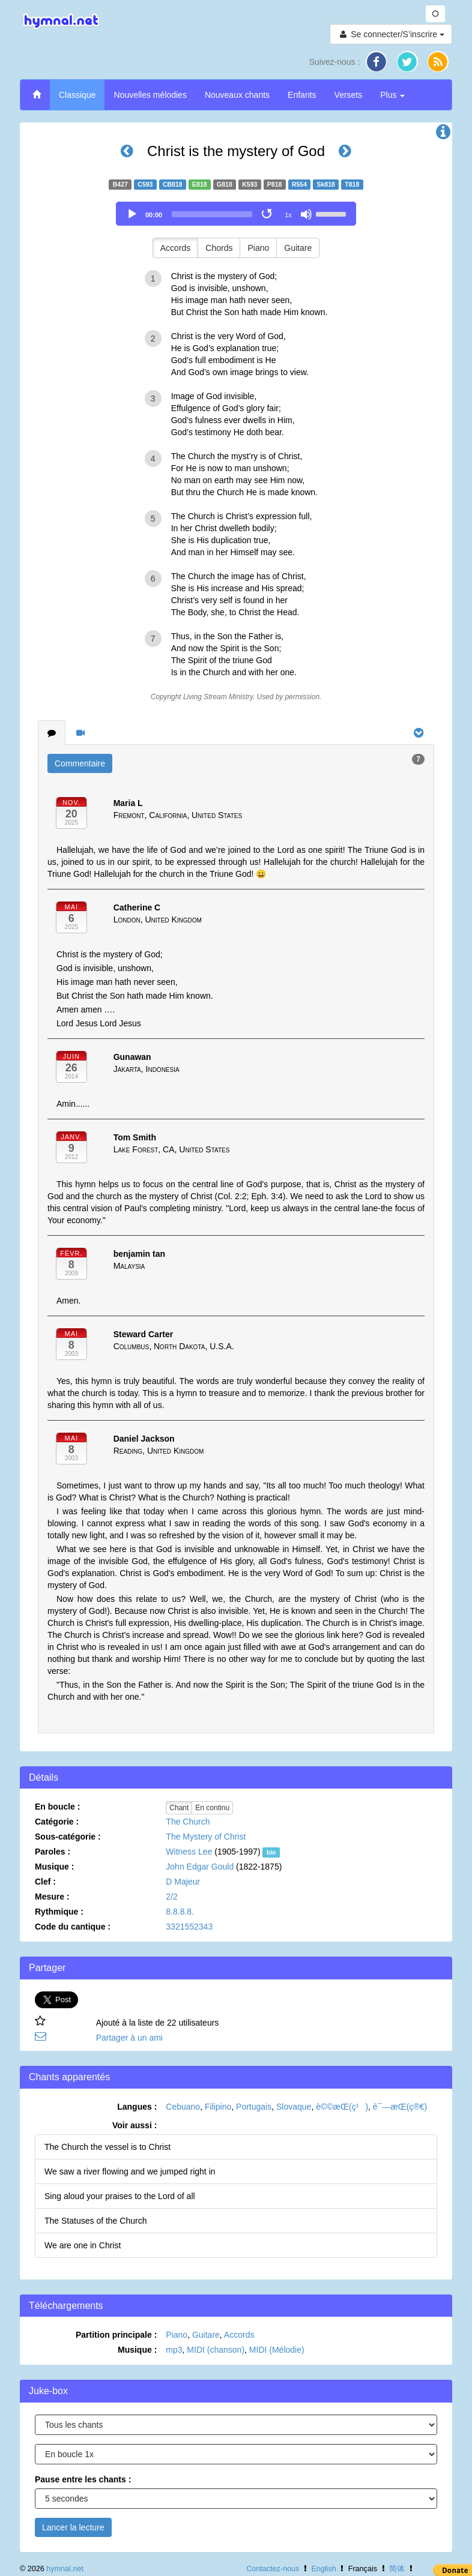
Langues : (137, 2106)
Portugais (253, 2106)
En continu (212, 1808)
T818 (352, 184)
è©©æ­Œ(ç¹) (342, 2106)
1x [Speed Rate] (288, 214)
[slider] (212, 214)
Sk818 (325, 184)
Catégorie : (57, 1821)
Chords (218, 248)
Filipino (218, 2106)
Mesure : (52, 1896)
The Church (188, 1821)
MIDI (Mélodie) (276, 2350)
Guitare (298, 248)
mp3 (174, 2350)
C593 (145, 184)
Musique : (54, 1866)
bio (271, 1852)
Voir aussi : (134, 2125)
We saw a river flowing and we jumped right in (130, 2171)
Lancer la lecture (73, 2527)
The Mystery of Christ (206, 1836)
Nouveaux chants (237, 95)
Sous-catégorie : (68, 1836)
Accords (175, 248)
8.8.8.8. (180, 1911)
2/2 (171, 1896)
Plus (392, 95)
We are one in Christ (82, 2245)
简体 (397, 2569)
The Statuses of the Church (95, 2220)
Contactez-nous (272, 2569)
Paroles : (52, 1851)
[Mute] (306, 214)
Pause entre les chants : (83, 2479)
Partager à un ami (129, 2037)
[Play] (132, 214)
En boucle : (57, 1806)
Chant (179, 1808)
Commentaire (80, 763)
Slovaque (293, 2106)
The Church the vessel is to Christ (107, 2147)
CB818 (173, 184)
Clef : (45, 1881)
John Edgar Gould (200, 1866)
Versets (348, 95)
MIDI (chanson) (215, 2350)
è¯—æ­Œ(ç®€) (400, 2106)
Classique (77, 95)
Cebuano (183, 2106)
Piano (258, 248)
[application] (236, 214)
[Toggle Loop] (268, 214)
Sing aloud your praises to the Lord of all (119, 2196)
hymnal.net (64, 2569)
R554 (299, 184)
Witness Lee (189, 1851)
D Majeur (183, 1881)
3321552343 (189, 1926)
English (323, 2569)
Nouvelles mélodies (149, 95)
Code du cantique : (72, 1926)
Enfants (302, 95)
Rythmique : (59, 1911)
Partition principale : (116, 2335)
